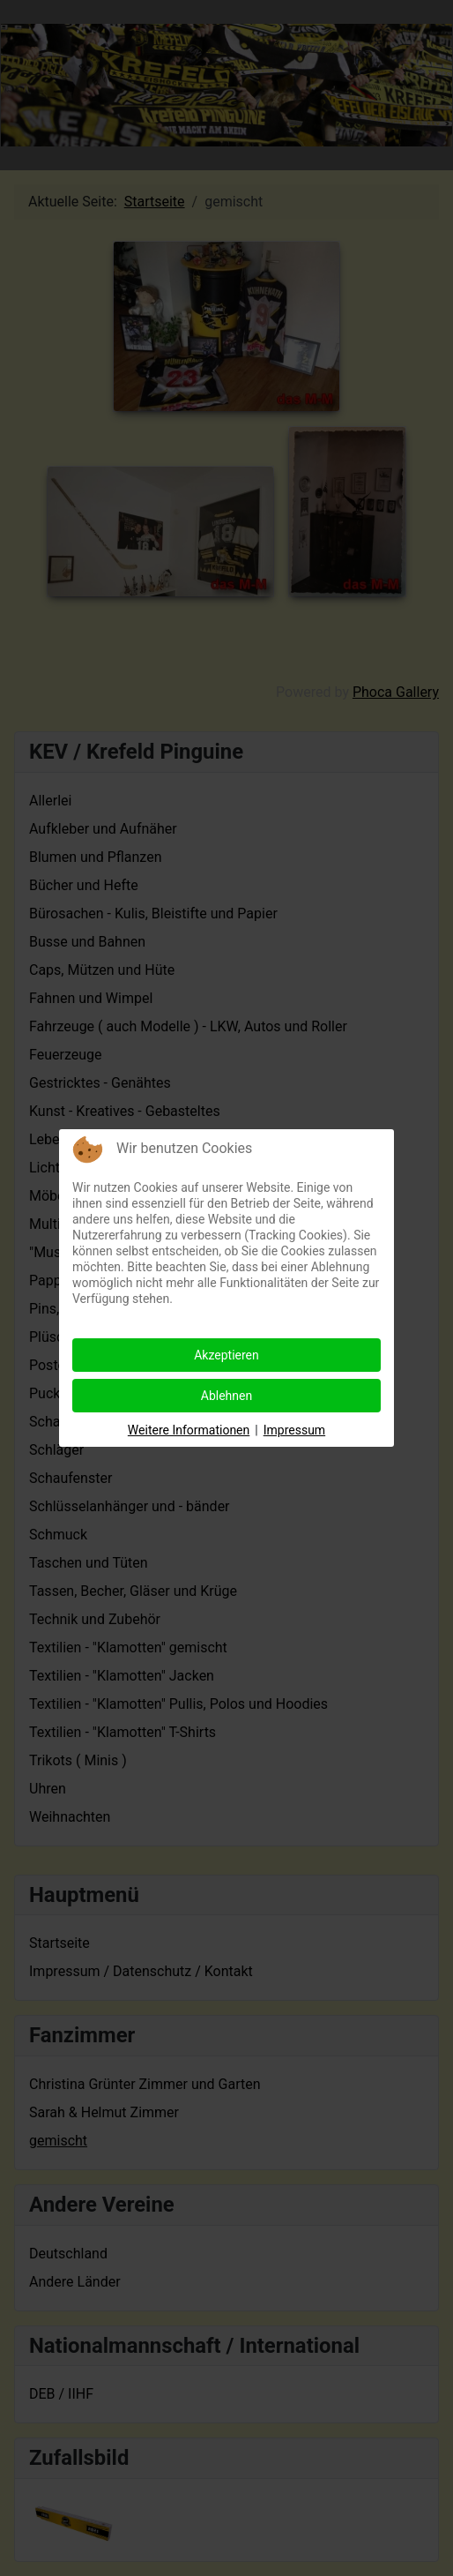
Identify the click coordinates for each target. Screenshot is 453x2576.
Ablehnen (226, 1396)
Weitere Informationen (188, 1430)
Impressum (294, 1430)
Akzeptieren (226, 1355)
